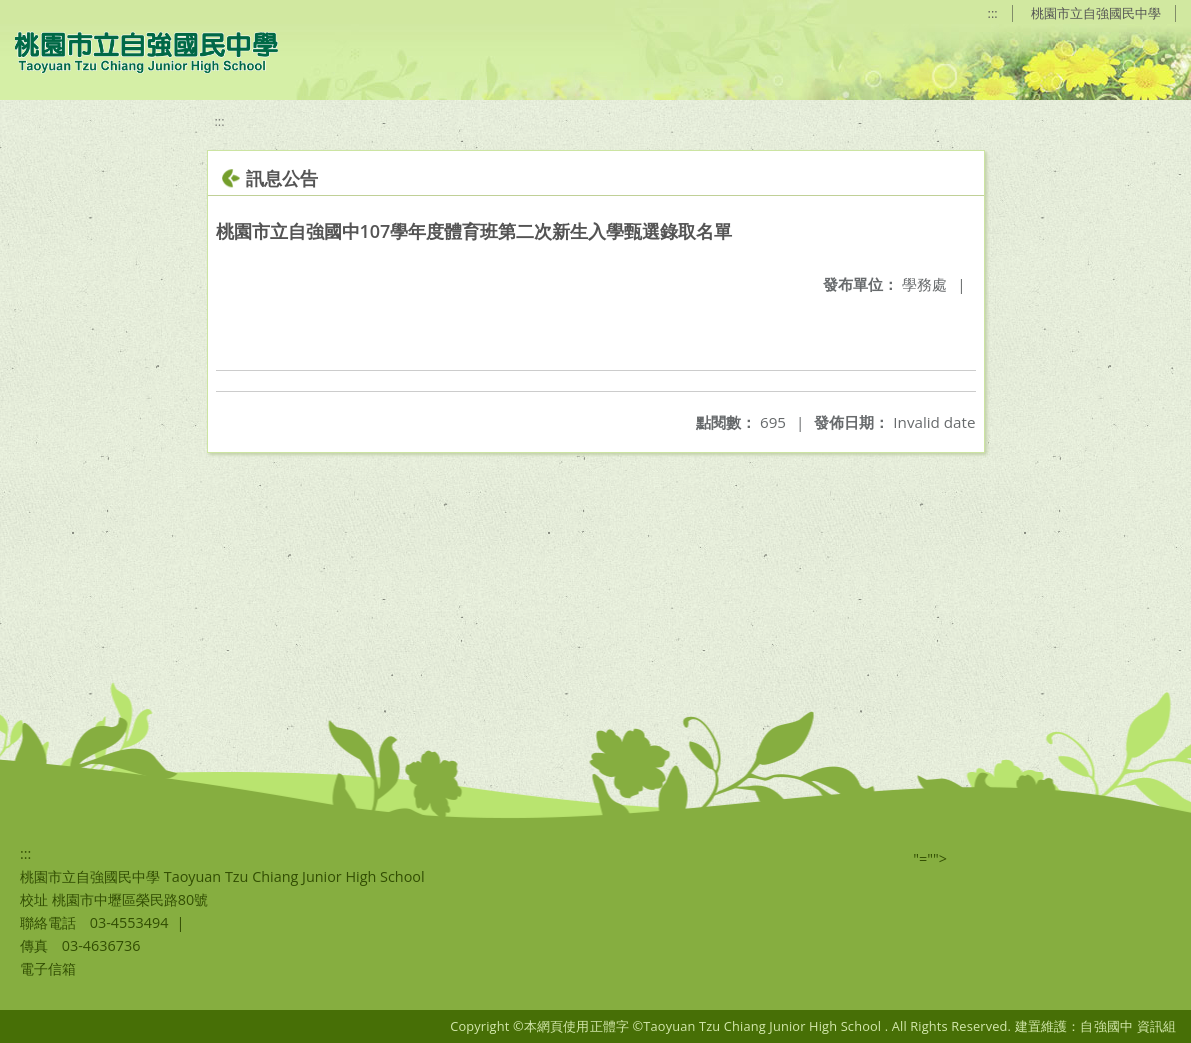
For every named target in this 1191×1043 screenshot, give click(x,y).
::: (993, 13)
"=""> (930, 858)
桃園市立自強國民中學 (1096, 13)
